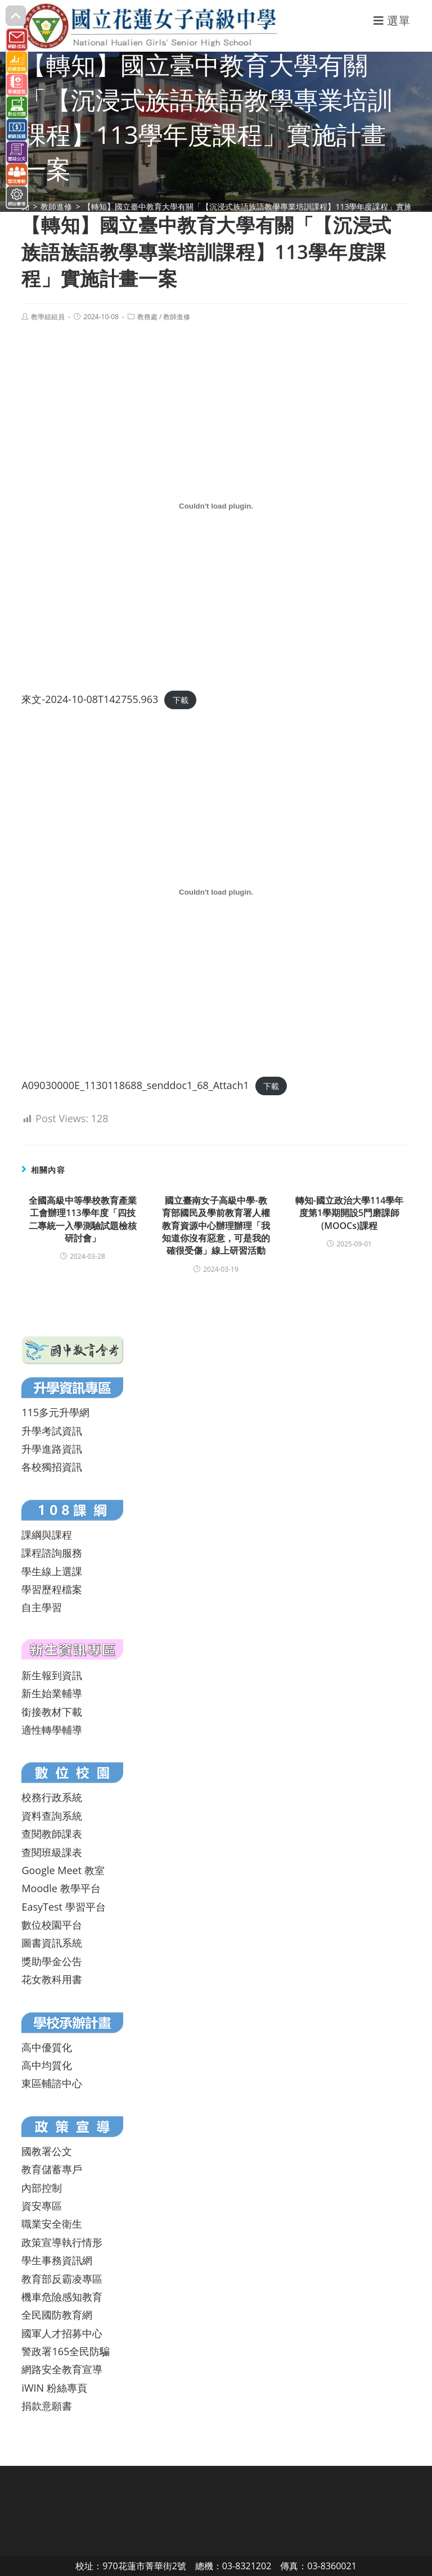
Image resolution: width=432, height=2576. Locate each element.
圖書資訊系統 (51, 1942)
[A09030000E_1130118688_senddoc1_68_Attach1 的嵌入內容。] (215, 892)
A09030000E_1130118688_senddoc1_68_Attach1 (135, 1085)
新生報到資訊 (51, 1675)
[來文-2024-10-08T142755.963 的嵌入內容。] (215, 506)
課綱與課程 (46, 1534)
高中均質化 (46, 2065)
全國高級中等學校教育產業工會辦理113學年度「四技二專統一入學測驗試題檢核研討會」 (83, 1219)
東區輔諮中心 (51, 2083)
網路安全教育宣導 (61, 2369)
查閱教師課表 (51, 1833)
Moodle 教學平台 (60, 1888)
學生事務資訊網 (56, 2260)
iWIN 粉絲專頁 (54, 2387)
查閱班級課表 (51, 1852)
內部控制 (41, 2187)
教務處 (147, 316)
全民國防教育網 (56, 2314)
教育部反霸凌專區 (61, 2278)
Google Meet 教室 (62, 1870)
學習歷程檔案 (51, 1589)
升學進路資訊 (51, 1448)
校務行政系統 (51, 1797)
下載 (180, 700)
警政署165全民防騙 (65, 2351)
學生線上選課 (51, 1571)
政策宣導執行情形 (61, 2242)
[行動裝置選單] (392, 20)
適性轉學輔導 (51, 1729)
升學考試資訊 (51, 1430)
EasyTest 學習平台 (63, 1906)
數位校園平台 (51, 1924)
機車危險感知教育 (61, 2296)
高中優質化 (46, 2047)
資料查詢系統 (51, 1815)
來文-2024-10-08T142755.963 (89, 699)
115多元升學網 (55, 1412)
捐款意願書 (46, 2405)
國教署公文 (46, 2151)
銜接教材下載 (51, 1711)
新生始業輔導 (51, 1693)
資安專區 (41, 2205)
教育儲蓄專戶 (51, 2169)
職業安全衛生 (51, 2223)
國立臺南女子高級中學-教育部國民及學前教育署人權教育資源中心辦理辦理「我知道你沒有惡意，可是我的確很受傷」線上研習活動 (216, 1225)
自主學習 (41, 1607)
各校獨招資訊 (51, 1466)
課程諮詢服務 (51, 1552)
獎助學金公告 (51, 1961)
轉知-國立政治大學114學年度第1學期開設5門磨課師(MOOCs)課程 (349, 1213)
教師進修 (176, 316)
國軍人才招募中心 (61, 2333)
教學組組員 (48, 316)
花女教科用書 (51, 1979)
